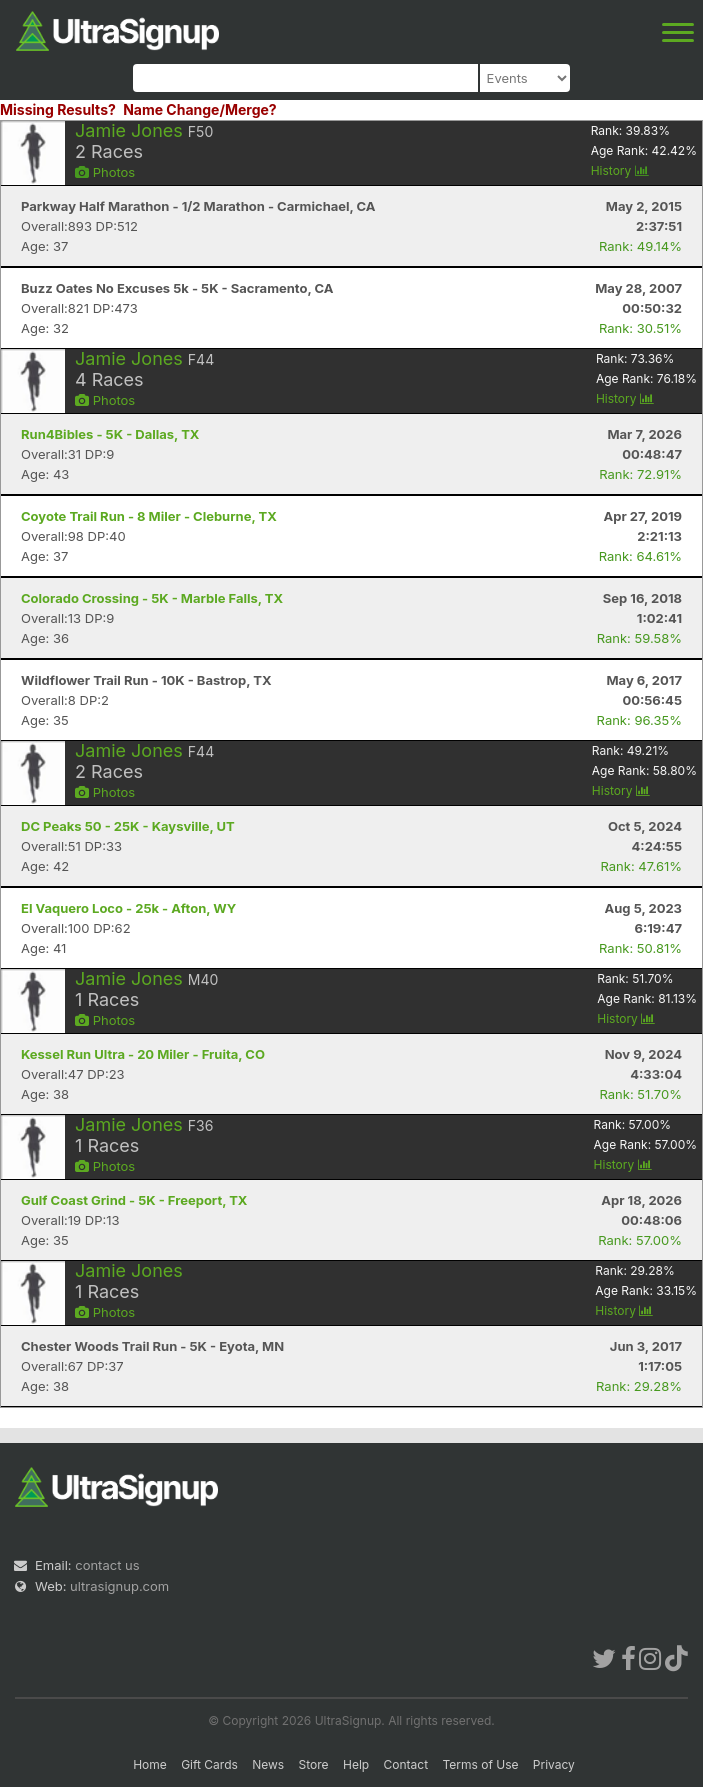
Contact (406, 1764)
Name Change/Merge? (200, 109)
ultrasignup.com (119, 1586)
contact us (107, 1565)
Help (356, 1764)
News (268, 1764)
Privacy (554, 1764)
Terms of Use (480, 1764)
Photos (105, 172)
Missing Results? (58, 109)
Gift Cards (209, 1764)
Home (150, 1764)
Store (314, 1764)
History (620, 170)
